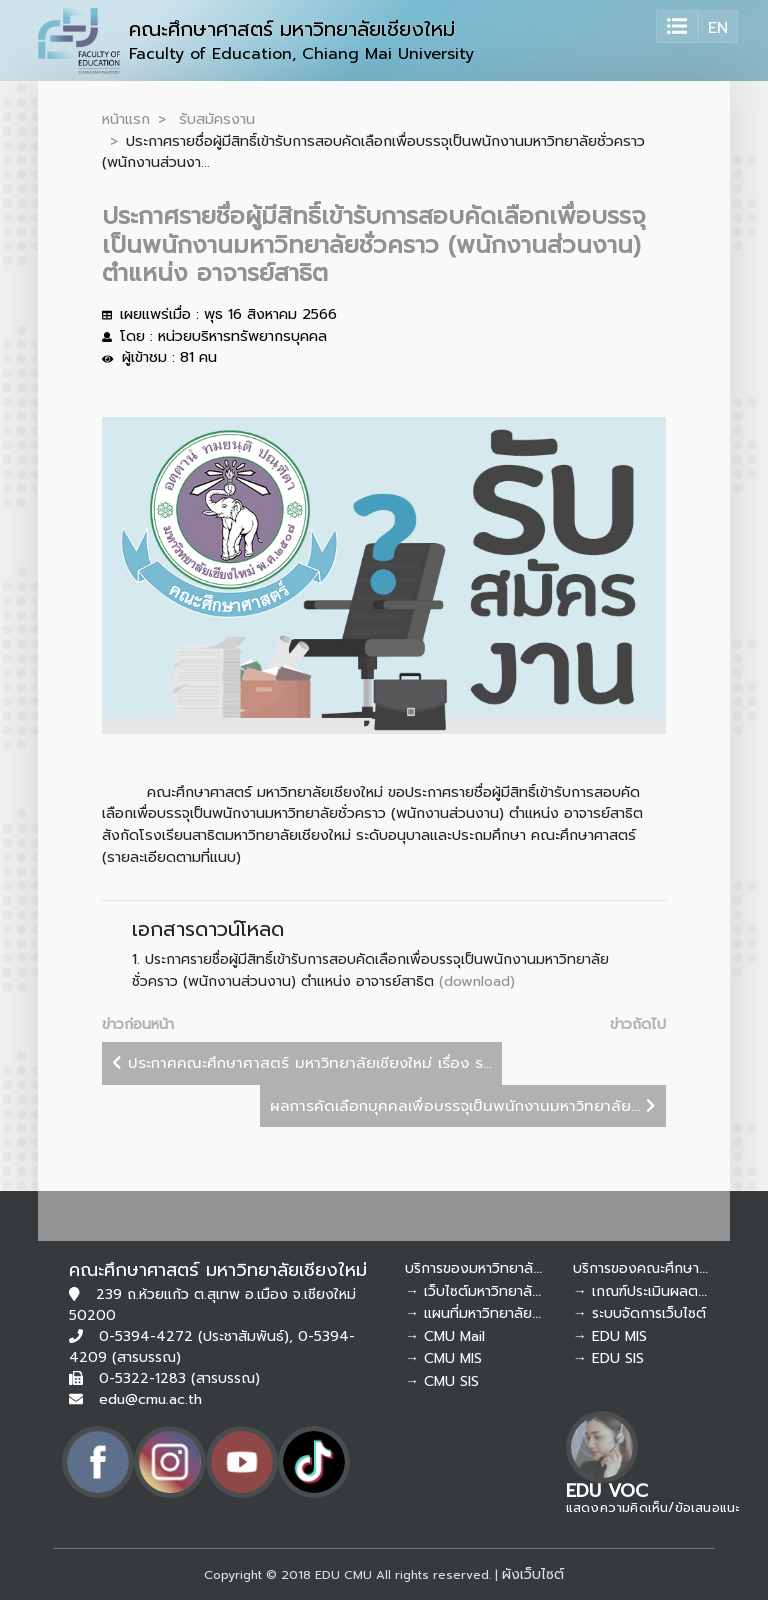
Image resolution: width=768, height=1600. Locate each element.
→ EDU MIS (610, 1336)
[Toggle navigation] (677, 26)
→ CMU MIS (443, 1358)
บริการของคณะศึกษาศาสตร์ (656, 1268)
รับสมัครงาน (217, 119)
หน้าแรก (126, 119)
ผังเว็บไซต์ (533, 1574)
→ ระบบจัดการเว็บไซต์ (639, 1313)
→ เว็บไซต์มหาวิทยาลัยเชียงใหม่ (499, 1291)
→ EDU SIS (608, 1358)
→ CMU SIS (442, 1381)
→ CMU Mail (445, 1336)
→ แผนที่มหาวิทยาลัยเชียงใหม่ (494, 1313)
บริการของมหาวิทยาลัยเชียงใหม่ (499, 1268)
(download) (477, 981)
